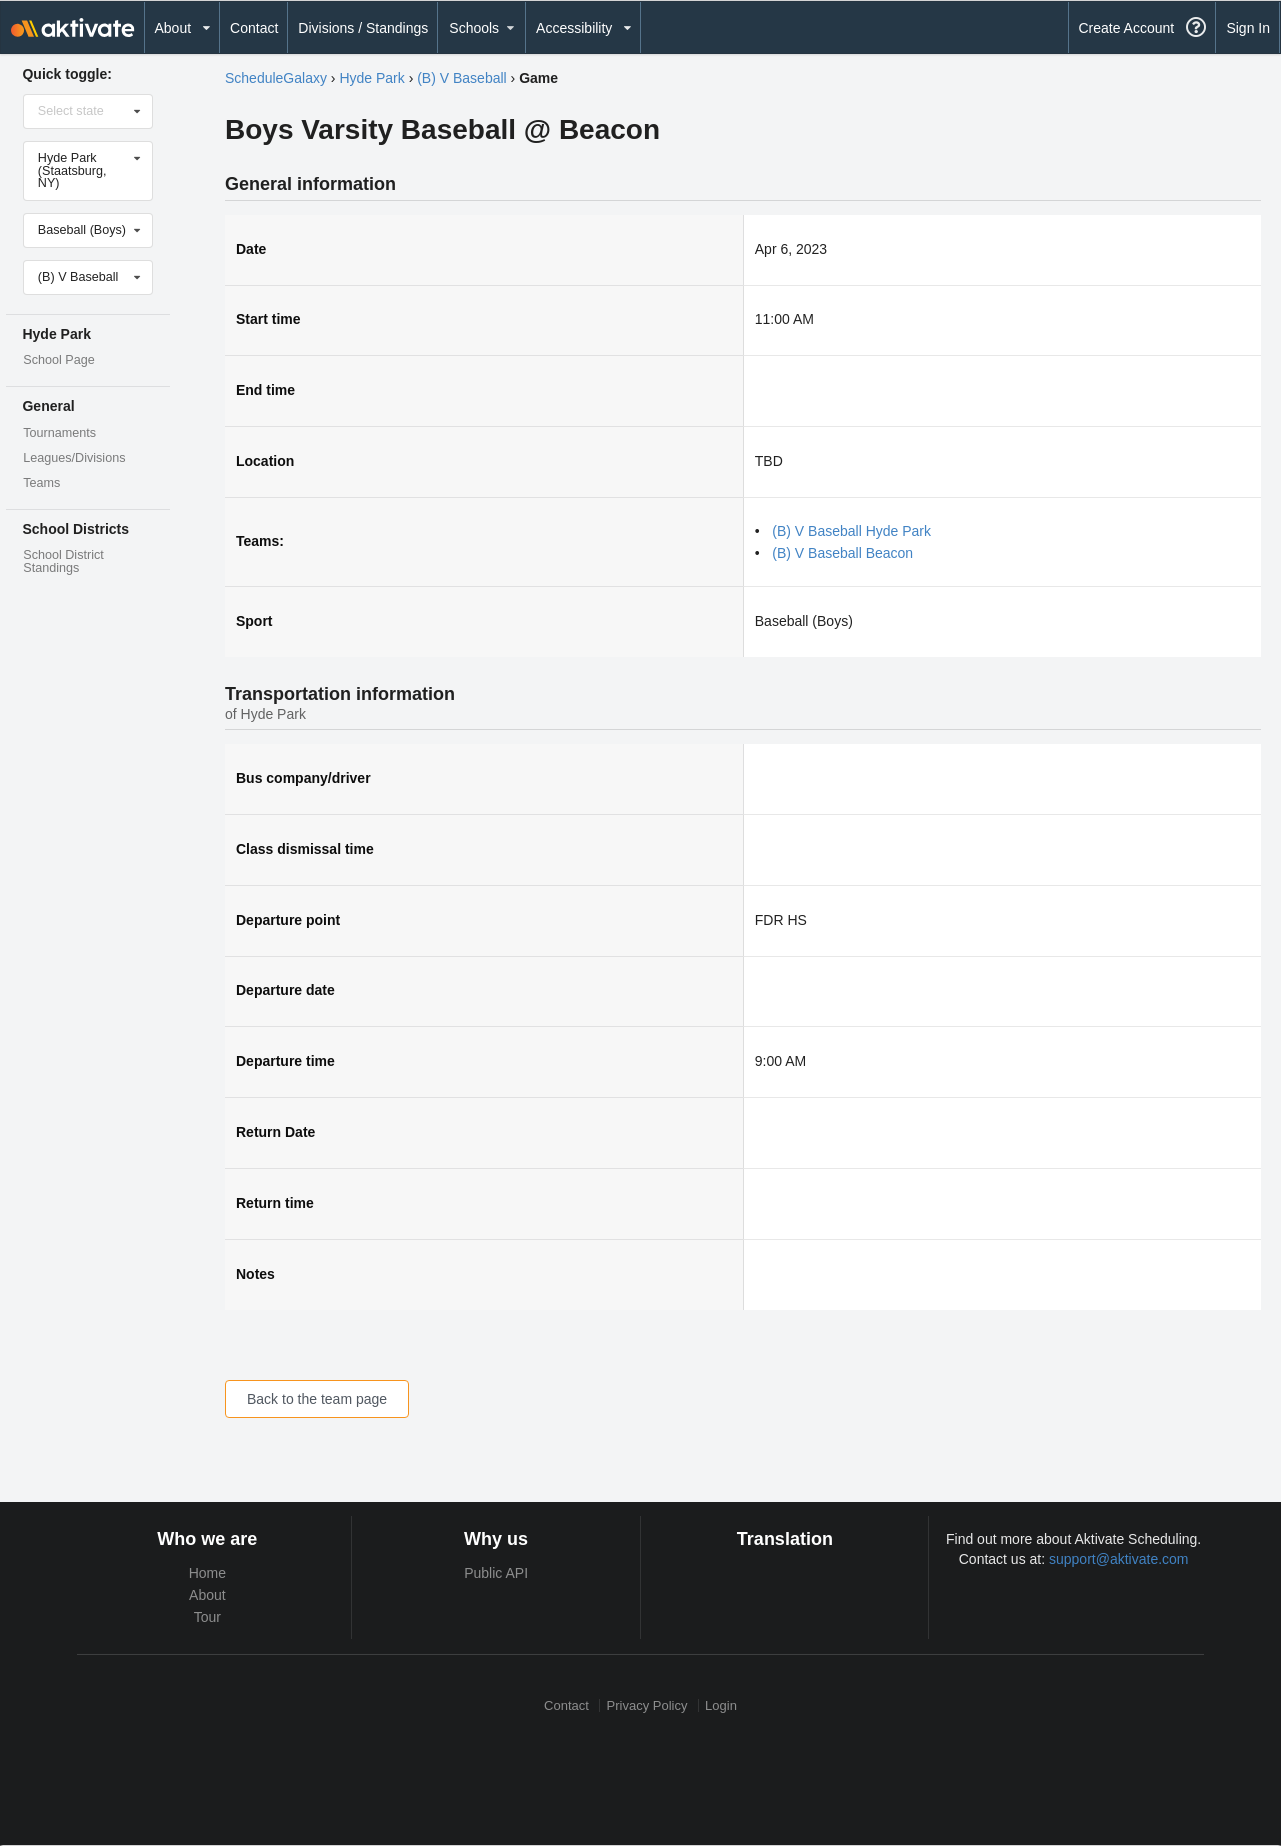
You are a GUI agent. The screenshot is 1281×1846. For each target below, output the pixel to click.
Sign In (1248, 28)
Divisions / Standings (363, 28)
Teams (41, 483)
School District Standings (63, 561)
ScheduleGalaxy (276, 78)
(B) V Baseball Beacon (842, 553)
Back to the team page (317, 1399)
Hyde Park (371, 78)
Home (207, 1573)
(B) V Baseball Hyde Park (851, 531)
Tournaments (59, 433)
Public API (496, 1573)
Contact (254, 28)
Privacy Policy (647, 1705)
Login (721, 1705)
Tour (207, 1617)
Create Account (1126, 28)
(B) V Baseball (461, 78)
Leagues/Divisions (74, 458)
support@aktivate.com (1119, 1559)
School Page (58, 360)
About (207, 1595)
